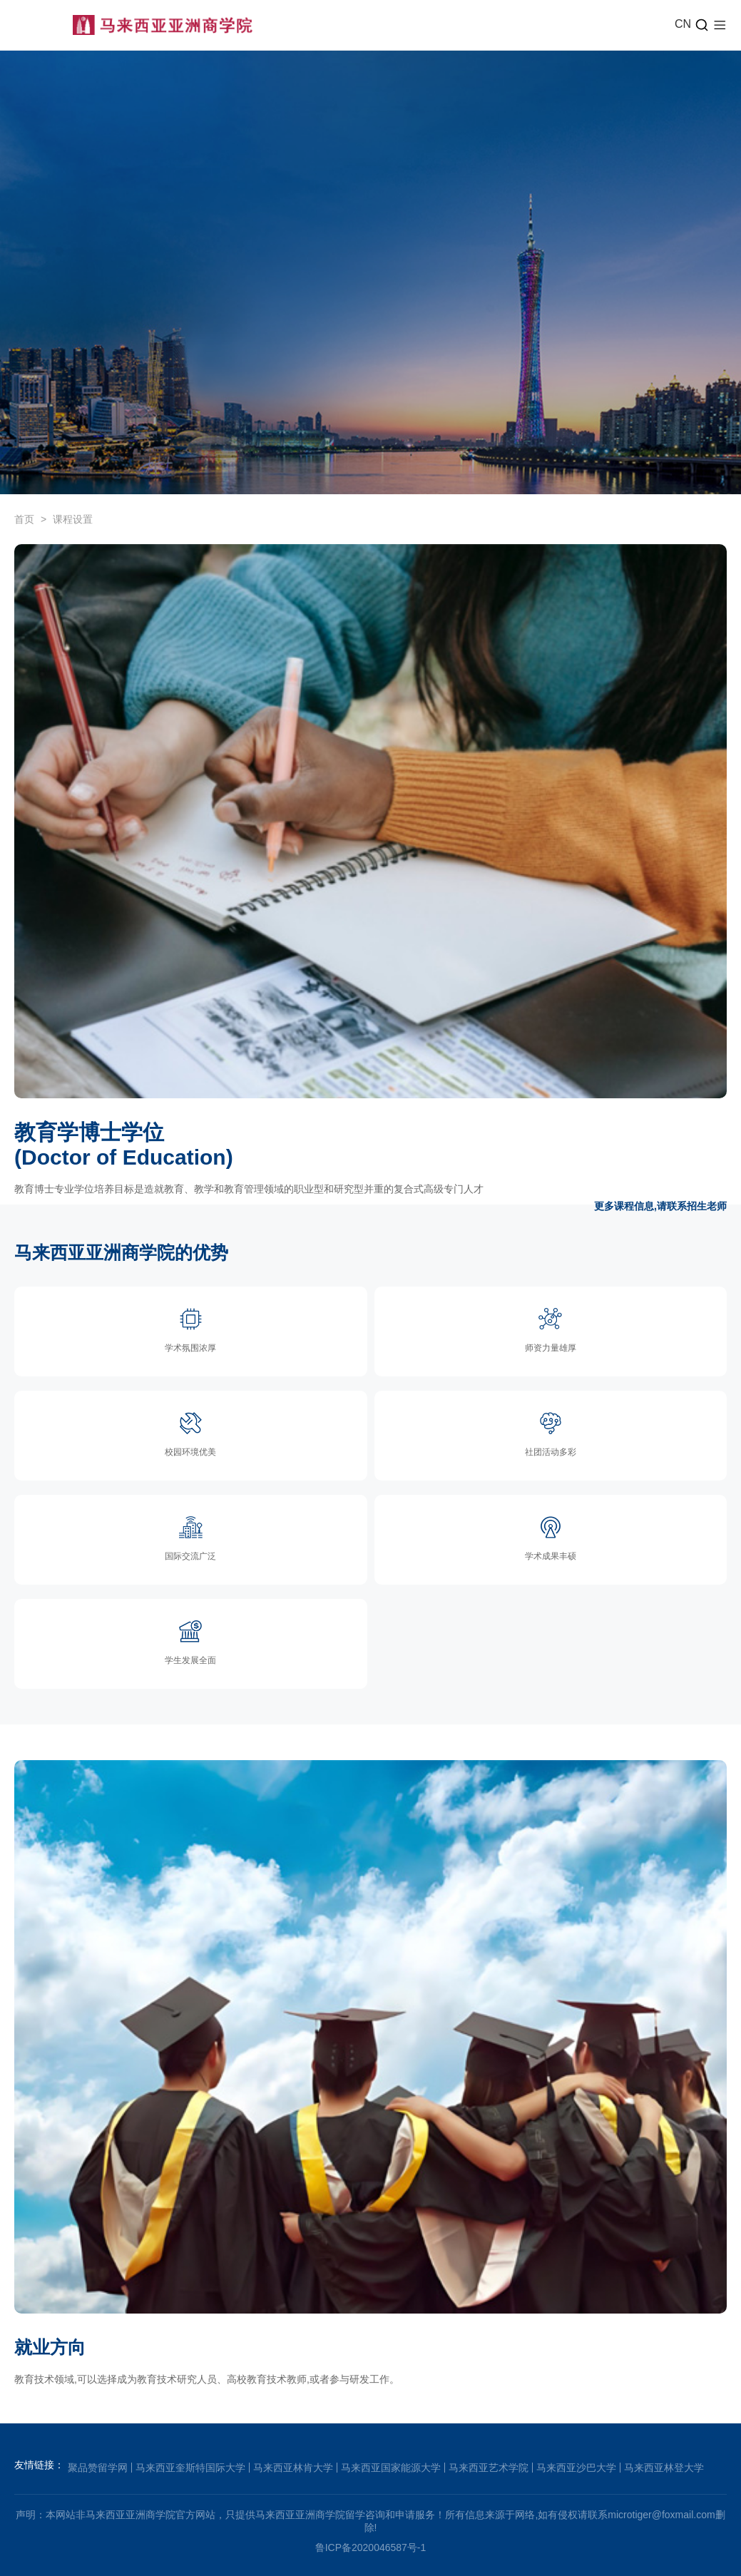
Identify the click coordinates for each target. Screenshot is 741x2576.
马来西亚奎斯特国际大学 (190, 2468)
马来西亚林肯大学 (293, 2468)
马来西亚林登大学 (664, 2468)
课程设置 (73, 519)
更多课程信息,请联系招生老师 (660, 1206)
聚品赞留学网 (98, 2468)
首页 (24, 519)
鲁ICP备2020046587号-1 (370, 2547)
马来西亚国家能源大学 (391, 2468)
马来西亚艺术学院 (488, 2468)
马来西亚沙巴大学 (576, 2468)
